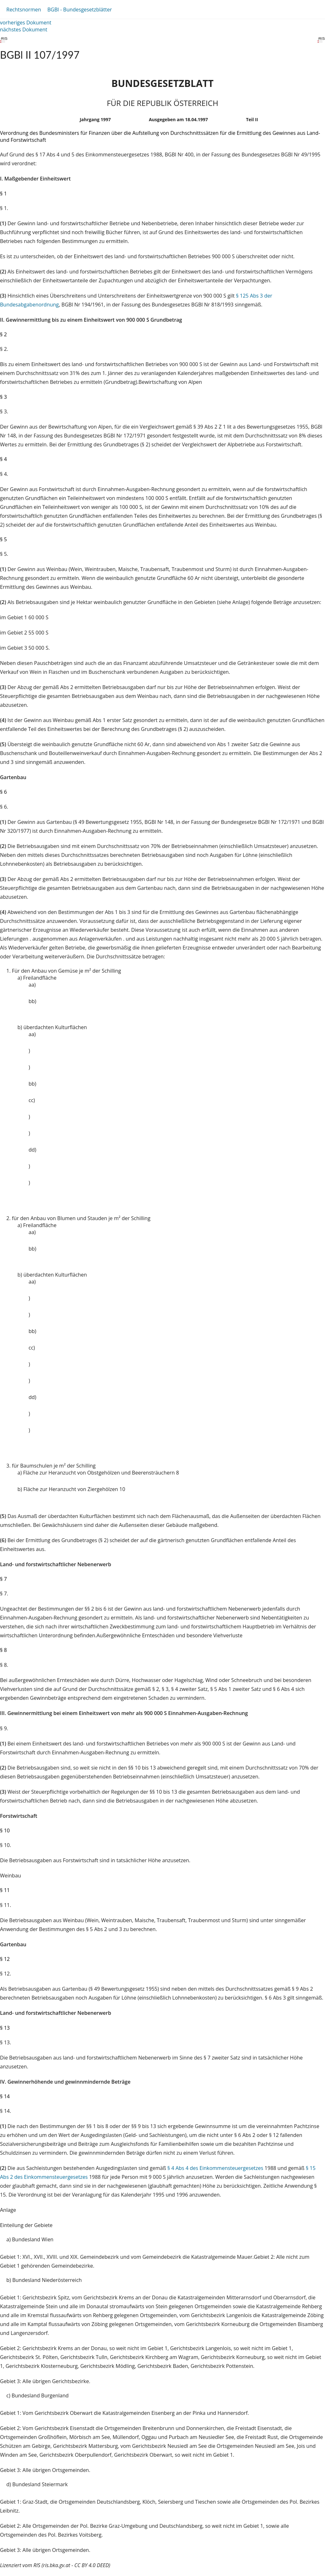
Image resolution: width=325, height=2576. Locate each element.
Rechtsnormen (23, 9)
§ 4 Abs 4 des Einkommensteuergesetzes (215, 2168)
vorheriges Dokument (25, 22)
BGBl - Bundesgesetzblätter (79, 9)
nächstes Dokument (23, 29)
